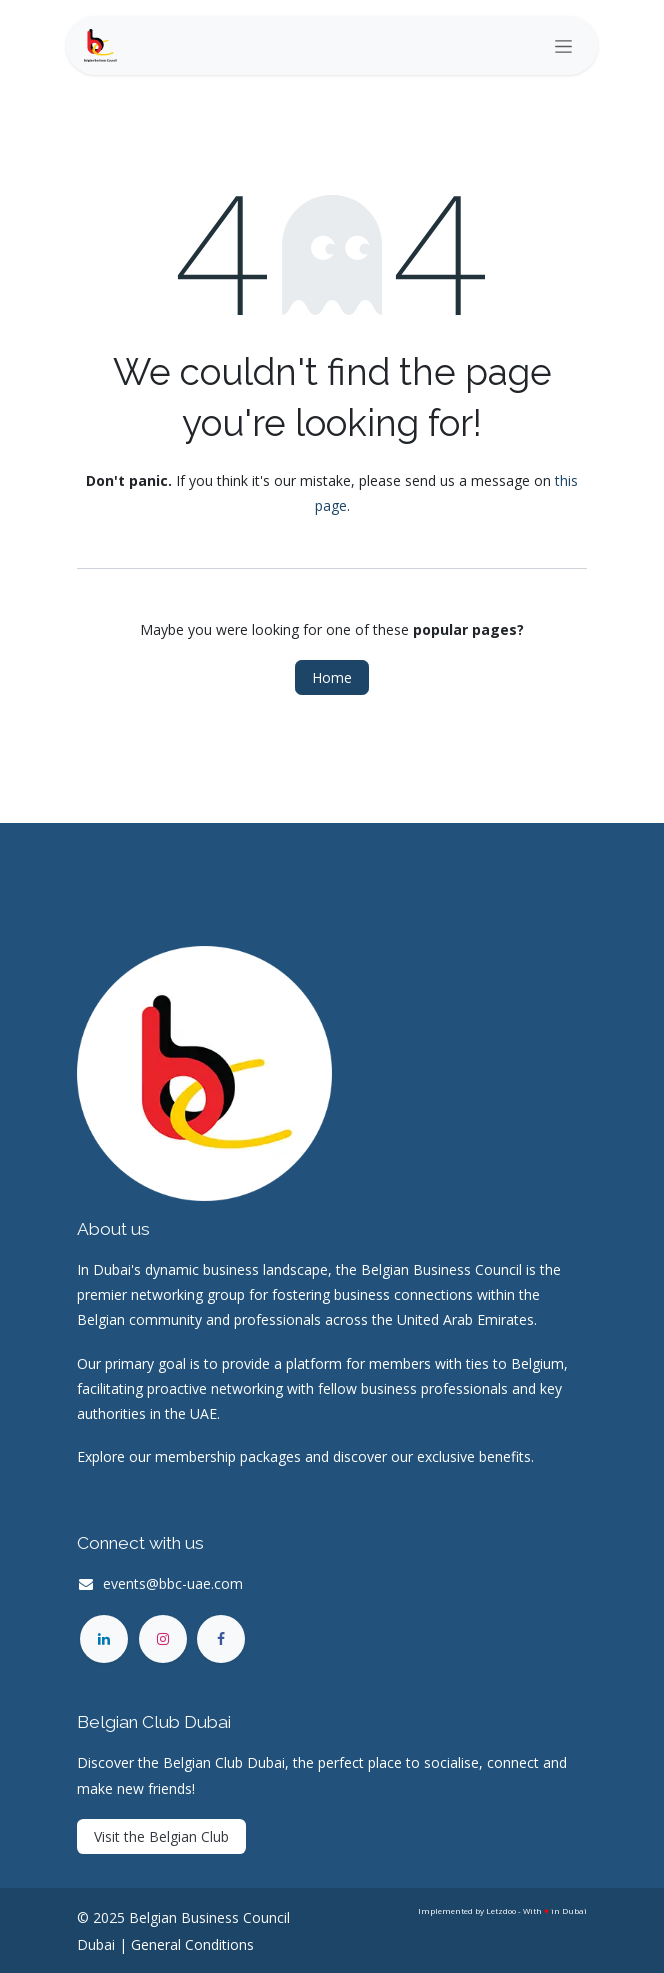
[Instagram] (163, 1639)
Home (332, 677)
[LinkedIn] (104, 1639)
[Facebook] (221, 1639)
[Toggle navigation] (563, 45)
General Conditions (192, 1944)
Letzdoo (501, 1910)
